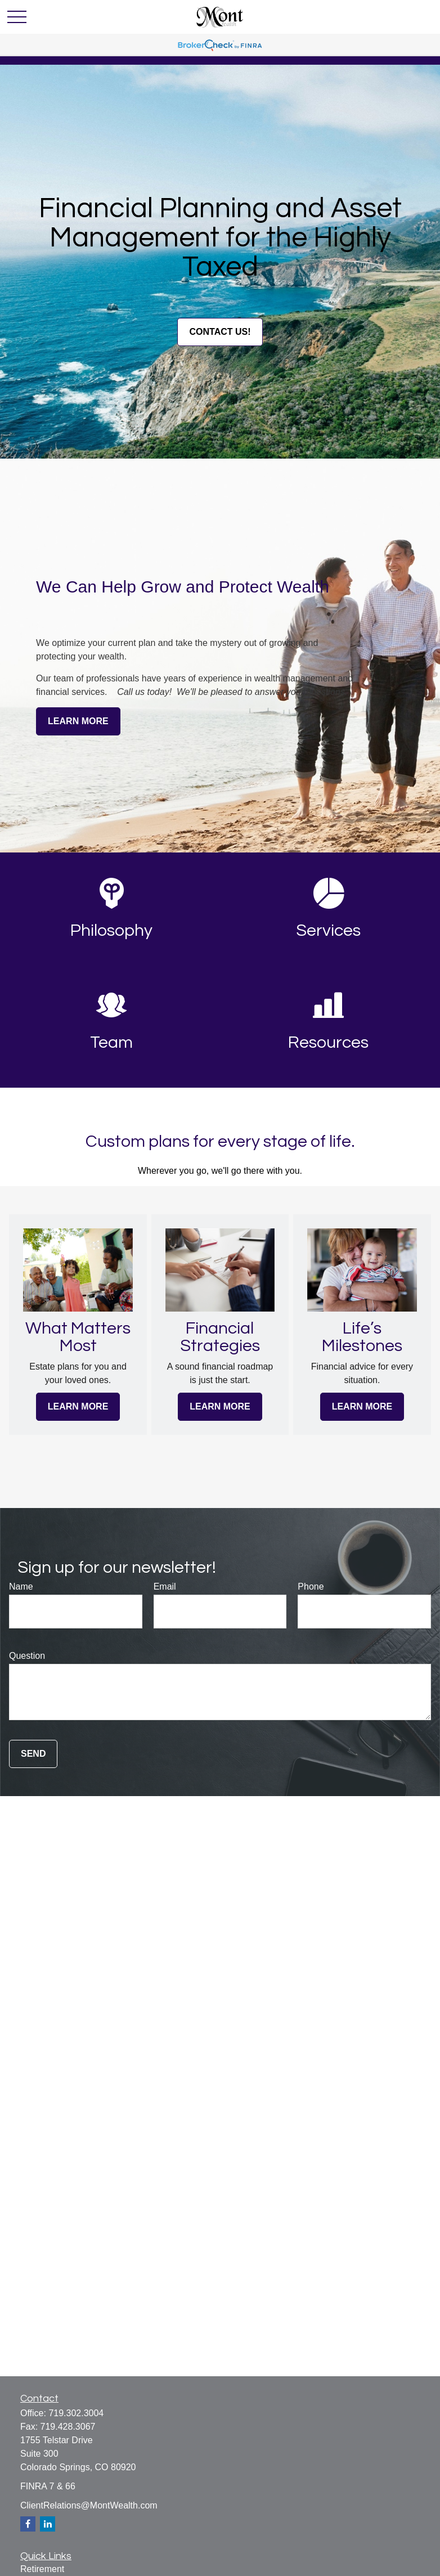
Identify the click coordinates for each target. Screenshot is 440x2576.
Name (21, 1586)
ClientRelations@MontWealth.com (89, 2505)
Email (165, 1586)
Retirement (42, 2569)
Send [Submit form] (33, 1753)
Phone (311, 1586)
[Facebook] (27, 2524)
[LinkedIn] (47, 2524)
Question (27, 1656)
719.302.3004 (76, 2413)
